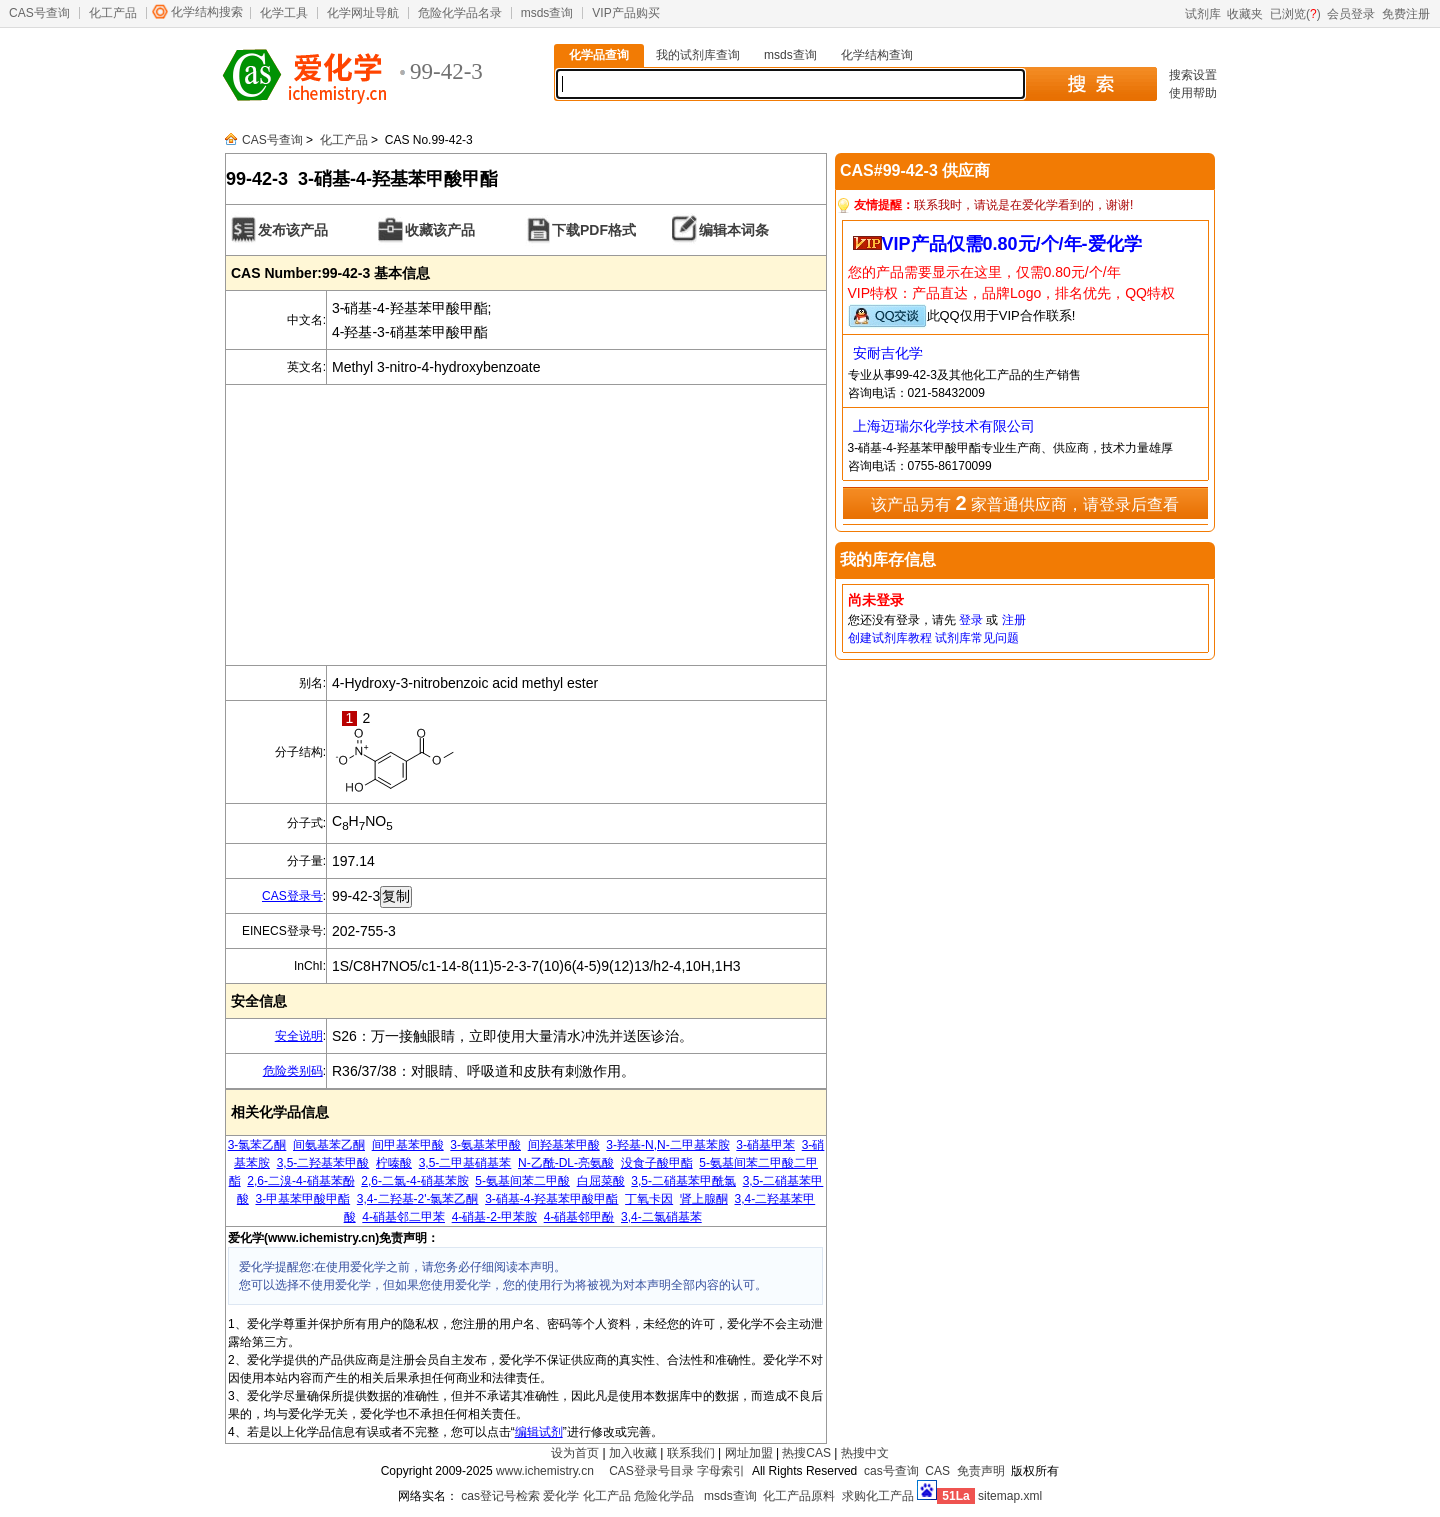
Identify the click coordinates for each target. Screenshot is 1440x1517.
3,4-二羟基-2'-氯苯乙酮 (418, 1199)
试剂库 (1203, 14)
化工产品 (113, 13)
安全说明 (299, 1036)
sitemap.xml (1010, 1496)
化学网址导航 (363, 13)
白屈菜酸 (601, 1181)
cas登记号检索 (500, 1496)
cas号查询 (891, 1471)
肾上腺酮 (704, 1199)
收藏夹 (1245, 14)
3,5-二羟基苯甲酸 (323, 1163)
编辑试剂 (539, 1432)
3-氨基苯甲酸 (485, 1145)
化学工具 (284, 13)
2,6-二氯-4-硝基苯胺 (414, 1181)
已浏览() (1295, 14)
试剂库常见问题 (977, 638)
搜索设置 (1193, 75)
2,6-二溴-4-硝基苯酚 (300, 1181)
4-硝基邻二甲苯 (403, 1217)
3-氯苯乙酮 (257, 1145)
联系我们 (691, 1453)
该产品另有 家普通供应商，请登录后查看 (1025, 503)
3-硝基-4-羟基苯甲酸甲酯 (551, 1199)
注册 (1014, 620)
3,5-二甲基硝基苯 (465, 1163)
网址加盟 (749, 1453)
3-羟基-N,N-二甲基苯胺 (667, 1145)
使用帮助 (1193, 93)
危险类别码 (293, 1071)
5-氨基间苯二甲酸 (522, 1181)
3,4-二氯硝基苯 (661, 1217)
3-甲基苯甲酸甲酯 (302, 1199)
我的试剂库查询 (698, 55)
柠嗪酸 (394, 1163)
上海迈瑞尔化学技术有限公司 (944, 426)
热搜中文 (865, 1453)
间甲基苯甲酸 (408, 1145)
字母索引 (721, 1471)
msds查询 (547, 13)
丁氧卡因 (649, 1199)
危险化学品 (664, 1496)
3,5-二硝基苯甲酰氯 (683, 1181)
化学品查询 (599, 55)
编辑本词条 (734, 230)
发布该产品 (293, 230)
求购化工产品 (878, 1496)
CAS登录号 (292, 896)
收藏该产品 (440, 230)
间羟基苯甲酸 (564, 1145)
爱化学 (561, 1496)
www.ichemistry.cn (545, 1471)
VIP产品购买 (625, 13)
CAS (937, 1471)
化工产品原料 (799, 1496)
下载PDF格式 (594, 230)
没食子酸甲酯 (657, 1163)
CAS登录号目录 (651, 1471)
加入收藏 (633, 1453)
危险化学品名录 (460, 13)
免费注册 (1406, 14)
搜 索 (1090, 84)
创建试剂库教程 (890, 638)
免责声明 (981, 1471)
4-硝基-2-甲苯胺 (494, 1217)
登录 (971, 620)
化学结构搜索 (207, 12)
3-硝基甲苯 (765, 1145)
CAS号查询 (39, 13)
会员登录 (1351, 14)
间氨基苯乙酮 (329, 1145)
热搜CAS (806, 1453)
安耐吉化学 (888, 353)
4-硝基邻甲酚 (579, 1217)
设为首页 (575, 1453)
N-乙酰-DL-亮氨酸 (566, 1163)
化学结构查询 (877, 55)
